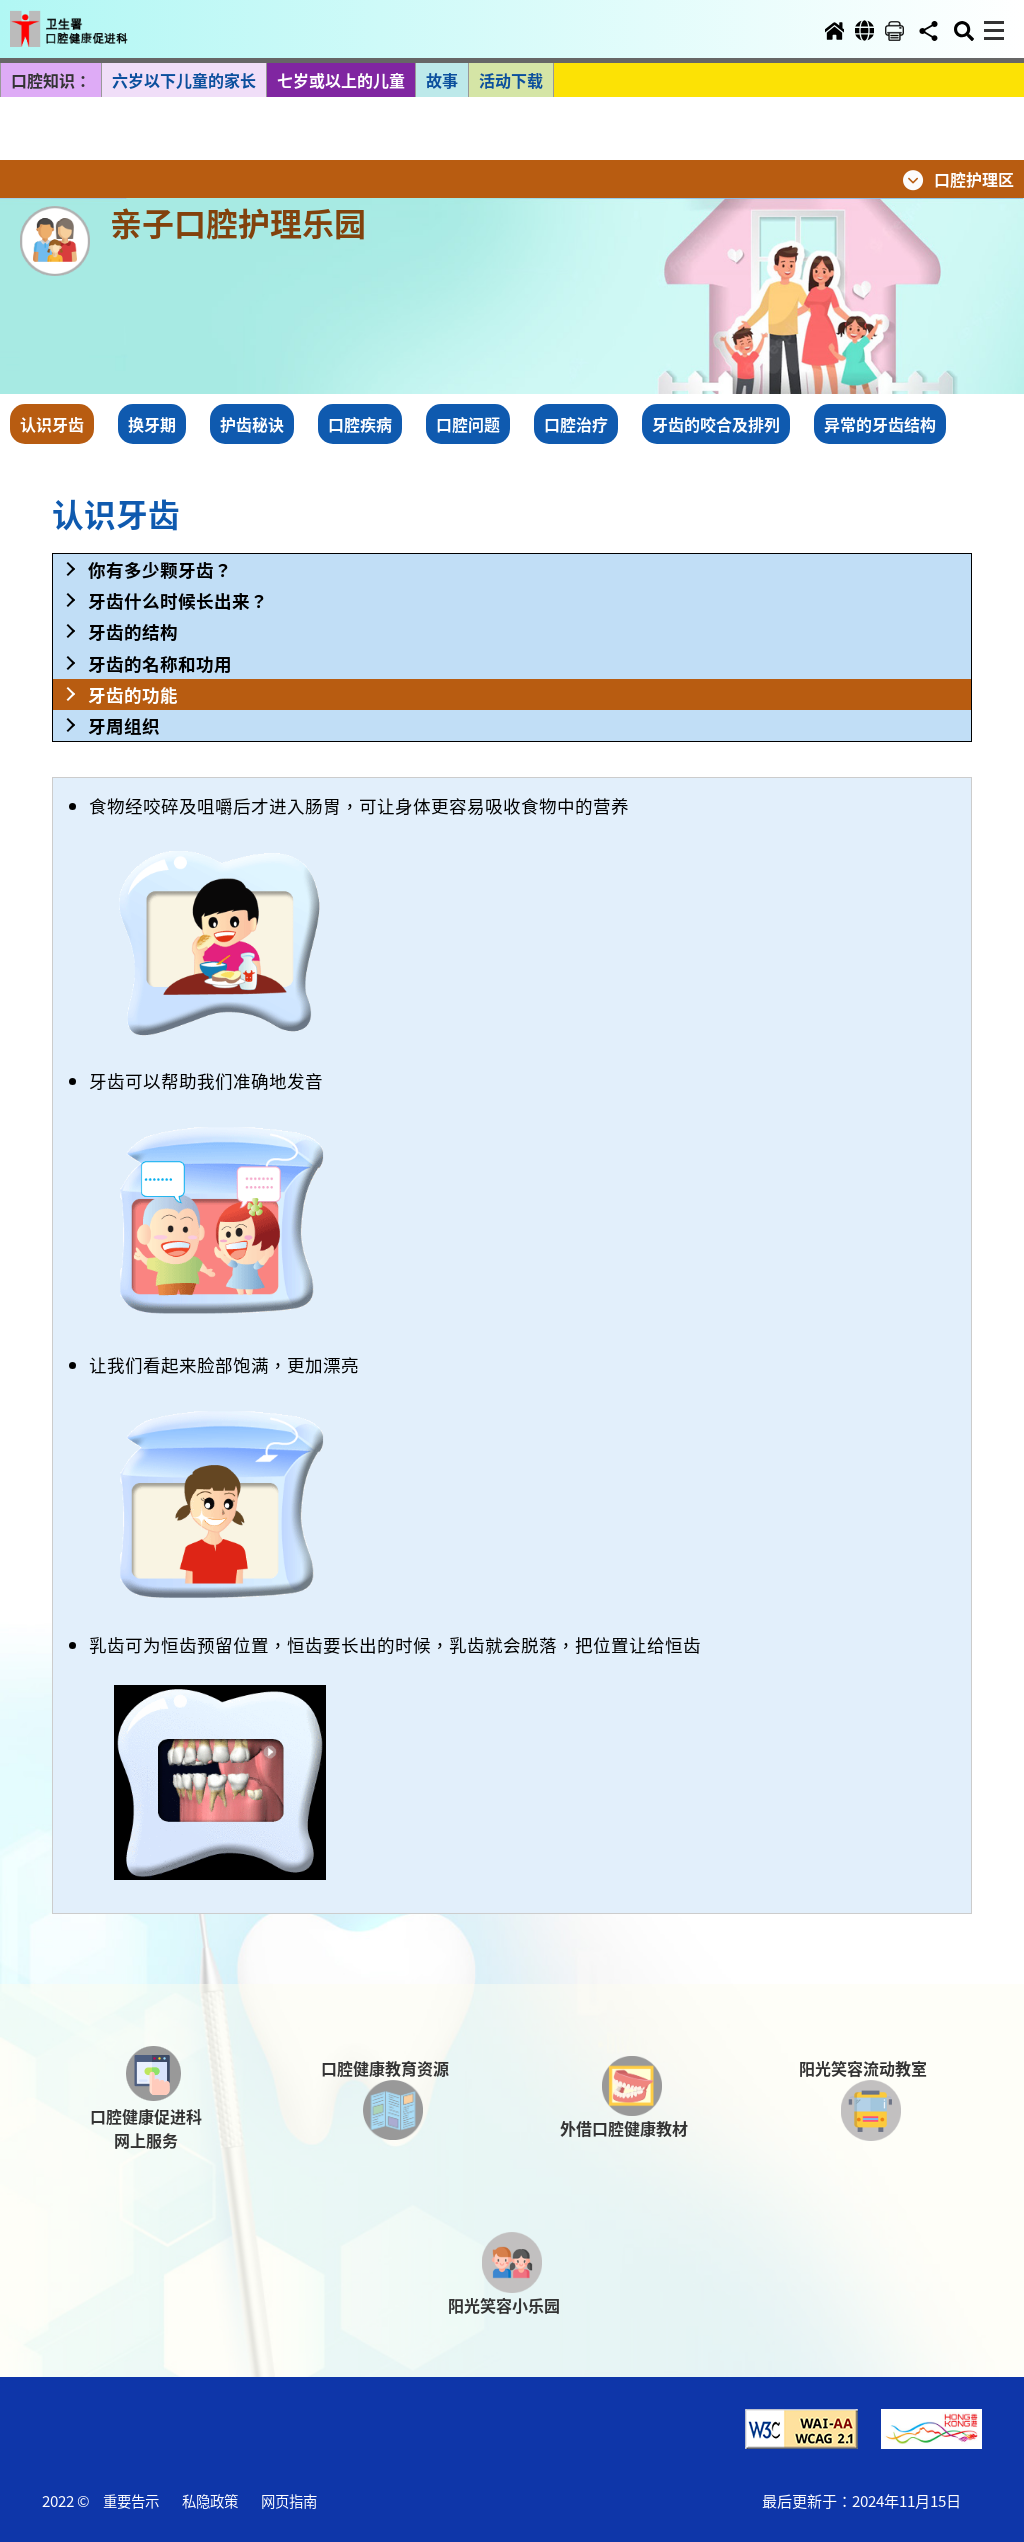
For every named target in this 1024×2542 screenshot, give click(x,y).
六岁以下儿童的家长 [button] (184, 80)
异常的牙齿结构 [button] (880, 424)
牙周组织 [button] (124, 725)
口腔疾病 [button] (360, 424)
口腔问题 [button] (468, 424)
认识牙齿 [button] (52, 424)
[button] (88, 22)
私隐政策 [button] (210, 2500)
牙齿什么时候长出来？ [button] (178, 600)
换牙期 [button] (152, 424)
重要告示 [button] (131, 2500)
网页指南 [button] (289, 2500)
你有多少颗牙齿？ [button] (160, 569)
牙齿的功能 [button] (133, 694)
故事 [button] (442, 80)
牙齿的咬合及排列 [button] (716, 424)
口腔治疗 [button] (576, 424)
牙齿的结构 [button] (133, 631)
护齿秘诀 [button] (252, 424)
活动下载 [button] (511, 80)
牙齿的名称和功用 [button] (160, 663)
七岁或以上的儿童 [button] (341, 80)
